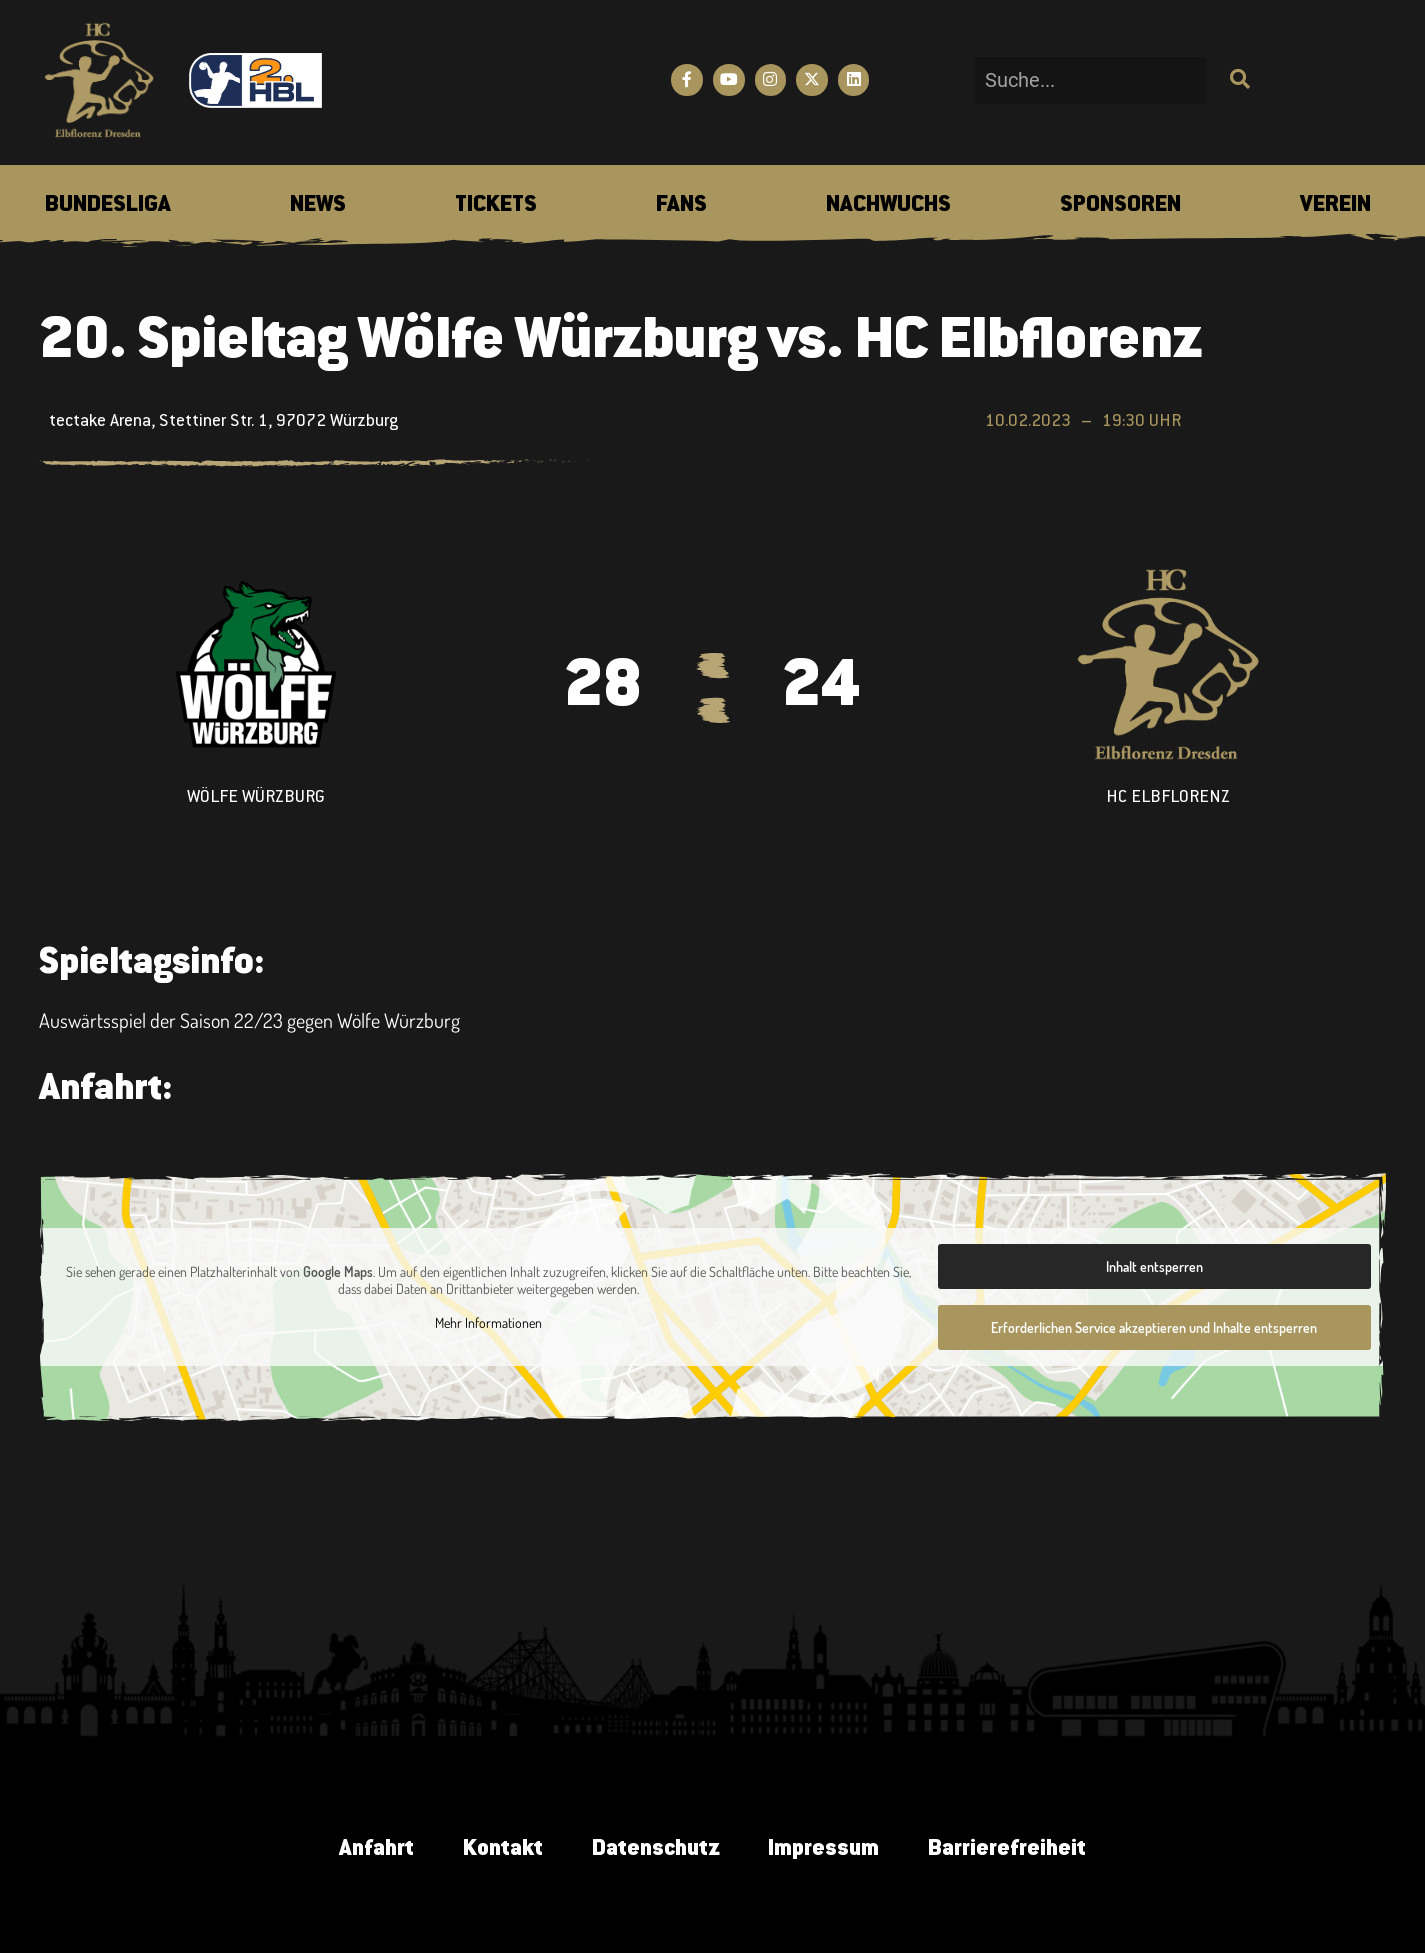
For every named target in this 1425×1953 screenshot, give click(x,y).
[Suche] (1237, 80)
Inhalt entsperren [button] (1153, 1266)
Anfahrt (374, 1849)
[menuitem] (108, 206)
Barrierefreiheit (1010, 1849)
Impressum (825, 1849)
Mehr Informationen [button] (487, 1322)
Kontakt (502, 1849)
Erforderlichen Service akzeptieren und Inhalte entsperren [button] (1154, 1327)
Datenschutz (656, 1849)
